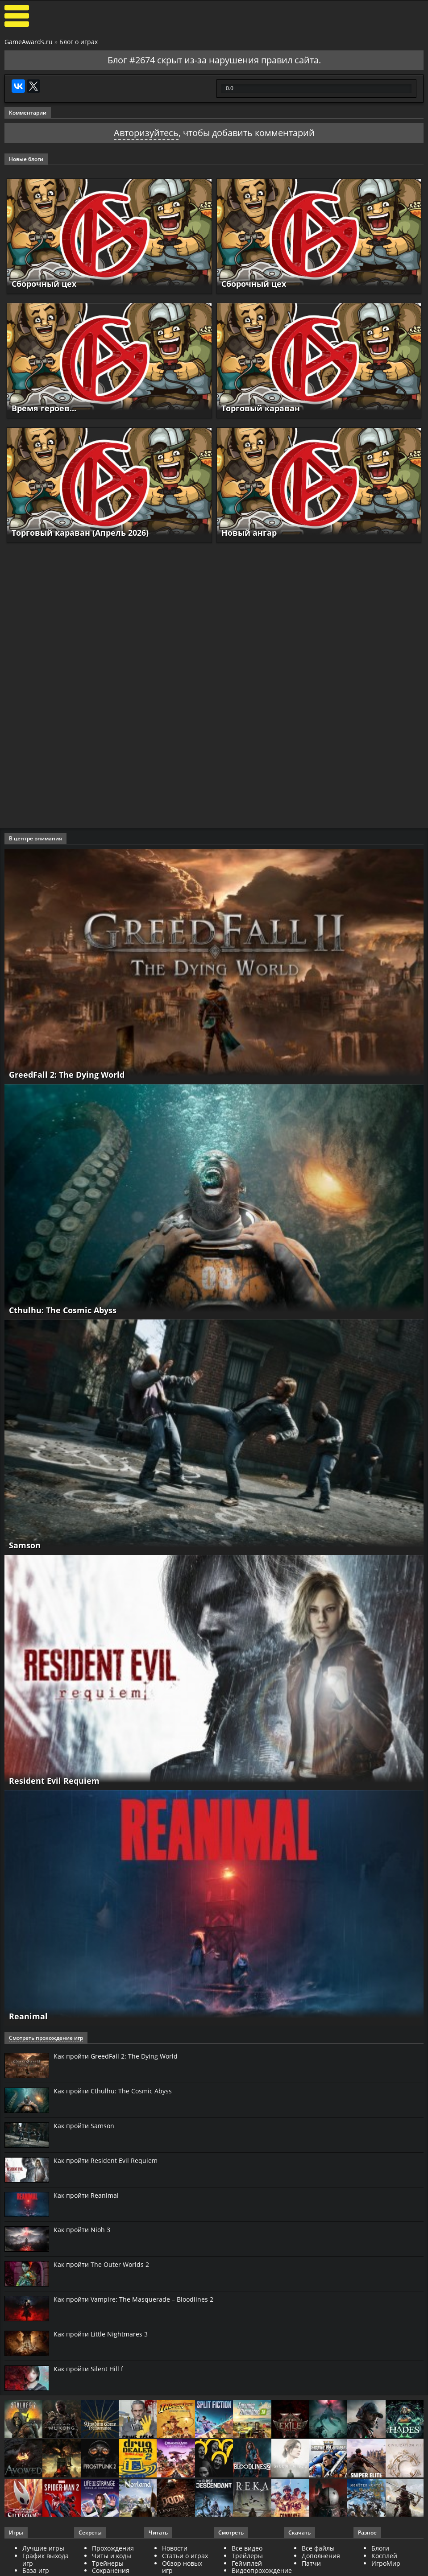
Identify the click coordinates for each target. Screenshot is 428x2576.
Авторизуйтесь (146, 133)
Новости (174, 2548)
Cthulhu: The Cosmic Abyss (62, 1310)
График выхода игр (45, 2559)
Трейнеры (108, 2563)
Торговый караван (260, 408)
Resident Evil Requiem (54, 1780)
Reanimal (28, 2016)
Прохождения (113, 2548)
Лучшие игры (43, 2548)
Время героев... (44, 408)
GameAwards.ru (28, 41)
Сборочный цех (44, 283)
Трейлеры (247, 2555)
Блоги (380, 2548)
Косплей (384, 2555)
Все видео (247, 2548)
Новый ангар (249, 532)
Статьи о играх (185, 2555)
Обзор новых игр (182, 2567)
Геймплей (247, 2563)
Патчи (311, 2563)
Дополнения (321, 2555)
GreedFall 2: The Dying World (67, 1074)
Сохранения (110, 2570)
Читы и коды (111, 2555)
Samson (25, 1545)
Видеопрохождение (262, 2570)
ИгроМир (385, 2563)
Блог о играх (78, 41)
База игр (35, 2570)
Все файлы (318, 2548)
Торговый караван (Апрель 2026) (80, 532)
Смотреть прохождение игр (46, 2038)
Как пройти (116, 2056)
